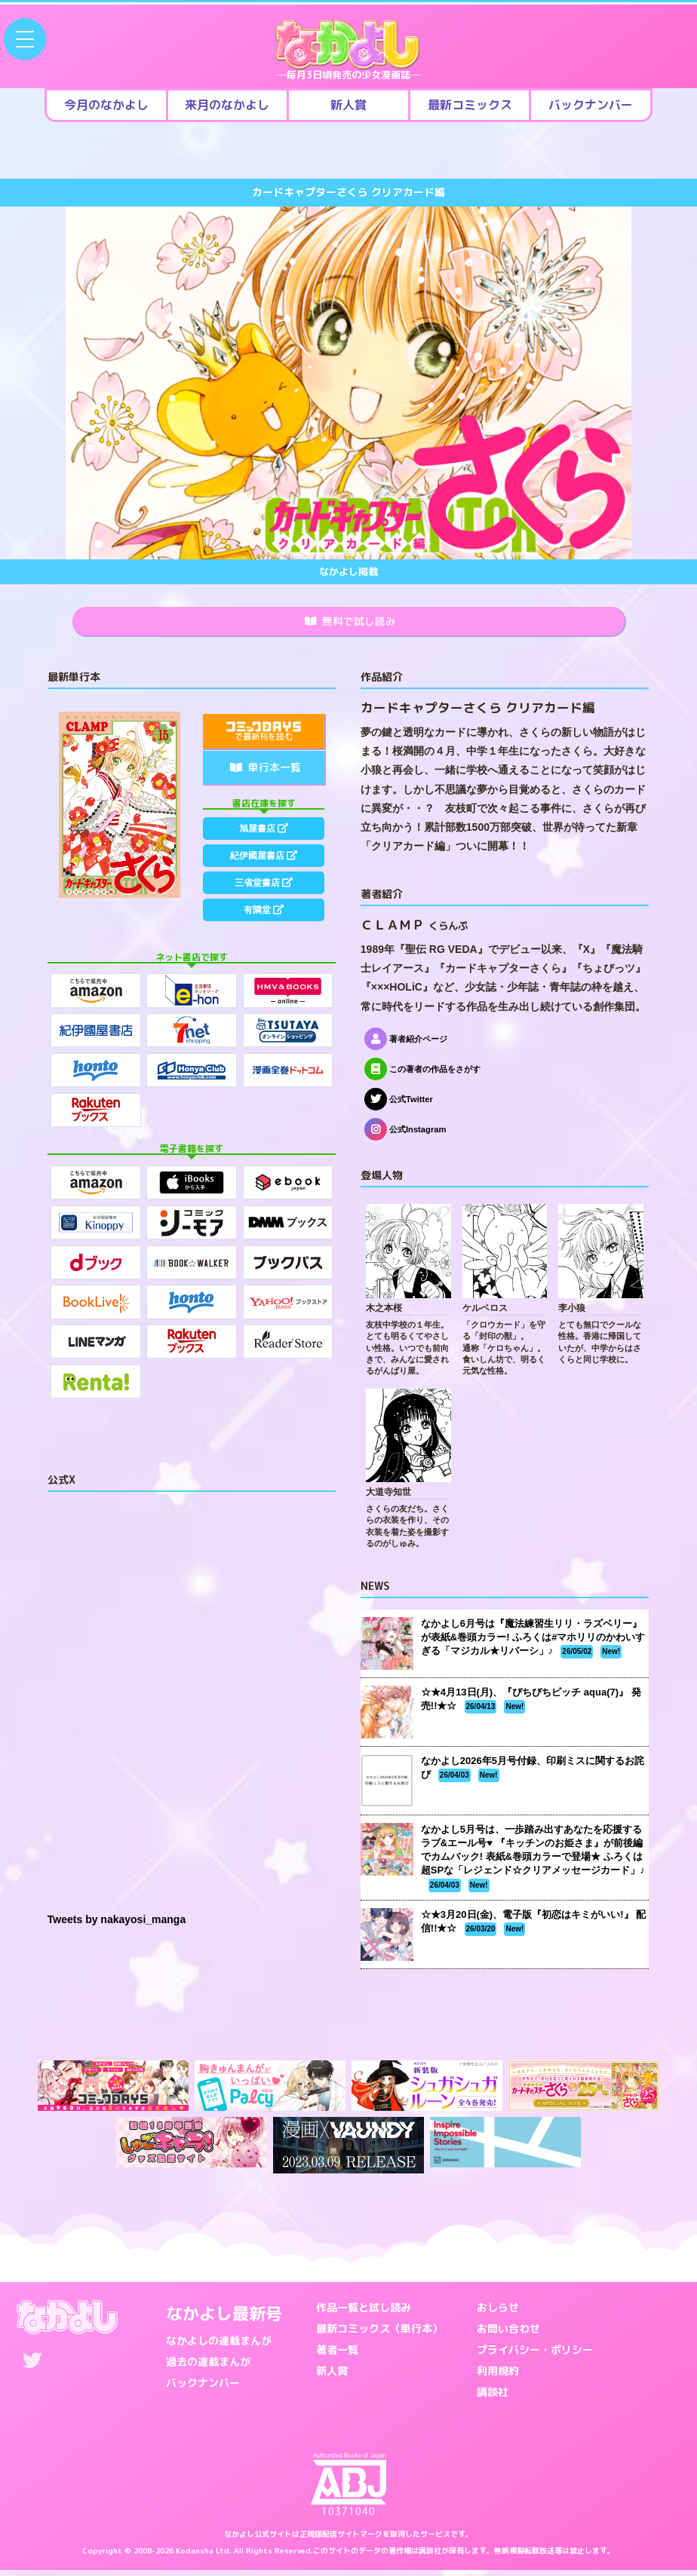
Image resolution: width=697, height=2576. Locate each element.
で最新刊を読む (263, 738)
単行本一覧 (265, 773)
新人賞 (332, 2376)
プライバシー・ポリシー (535, 2355)
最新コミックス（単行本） (379, 2334)
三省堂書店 (264, 908)
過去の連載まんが (208, 2367)
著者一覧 (337, 2355)
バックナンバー (203, 2388)
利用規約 (498, 2376)
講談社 (492, 2398)
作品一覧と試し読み (363, 2313)
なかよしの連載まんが (219, 2346)
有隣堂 (264, 943)
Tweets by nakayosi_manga (117, 1925)
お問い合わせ (508, 2334)
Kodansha (194, 2556)
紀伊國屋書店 (264, 872)
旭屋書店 (264, 837)
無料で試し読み (350, 624)
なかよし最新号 (224, 2319)
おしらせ (498, 2313)
